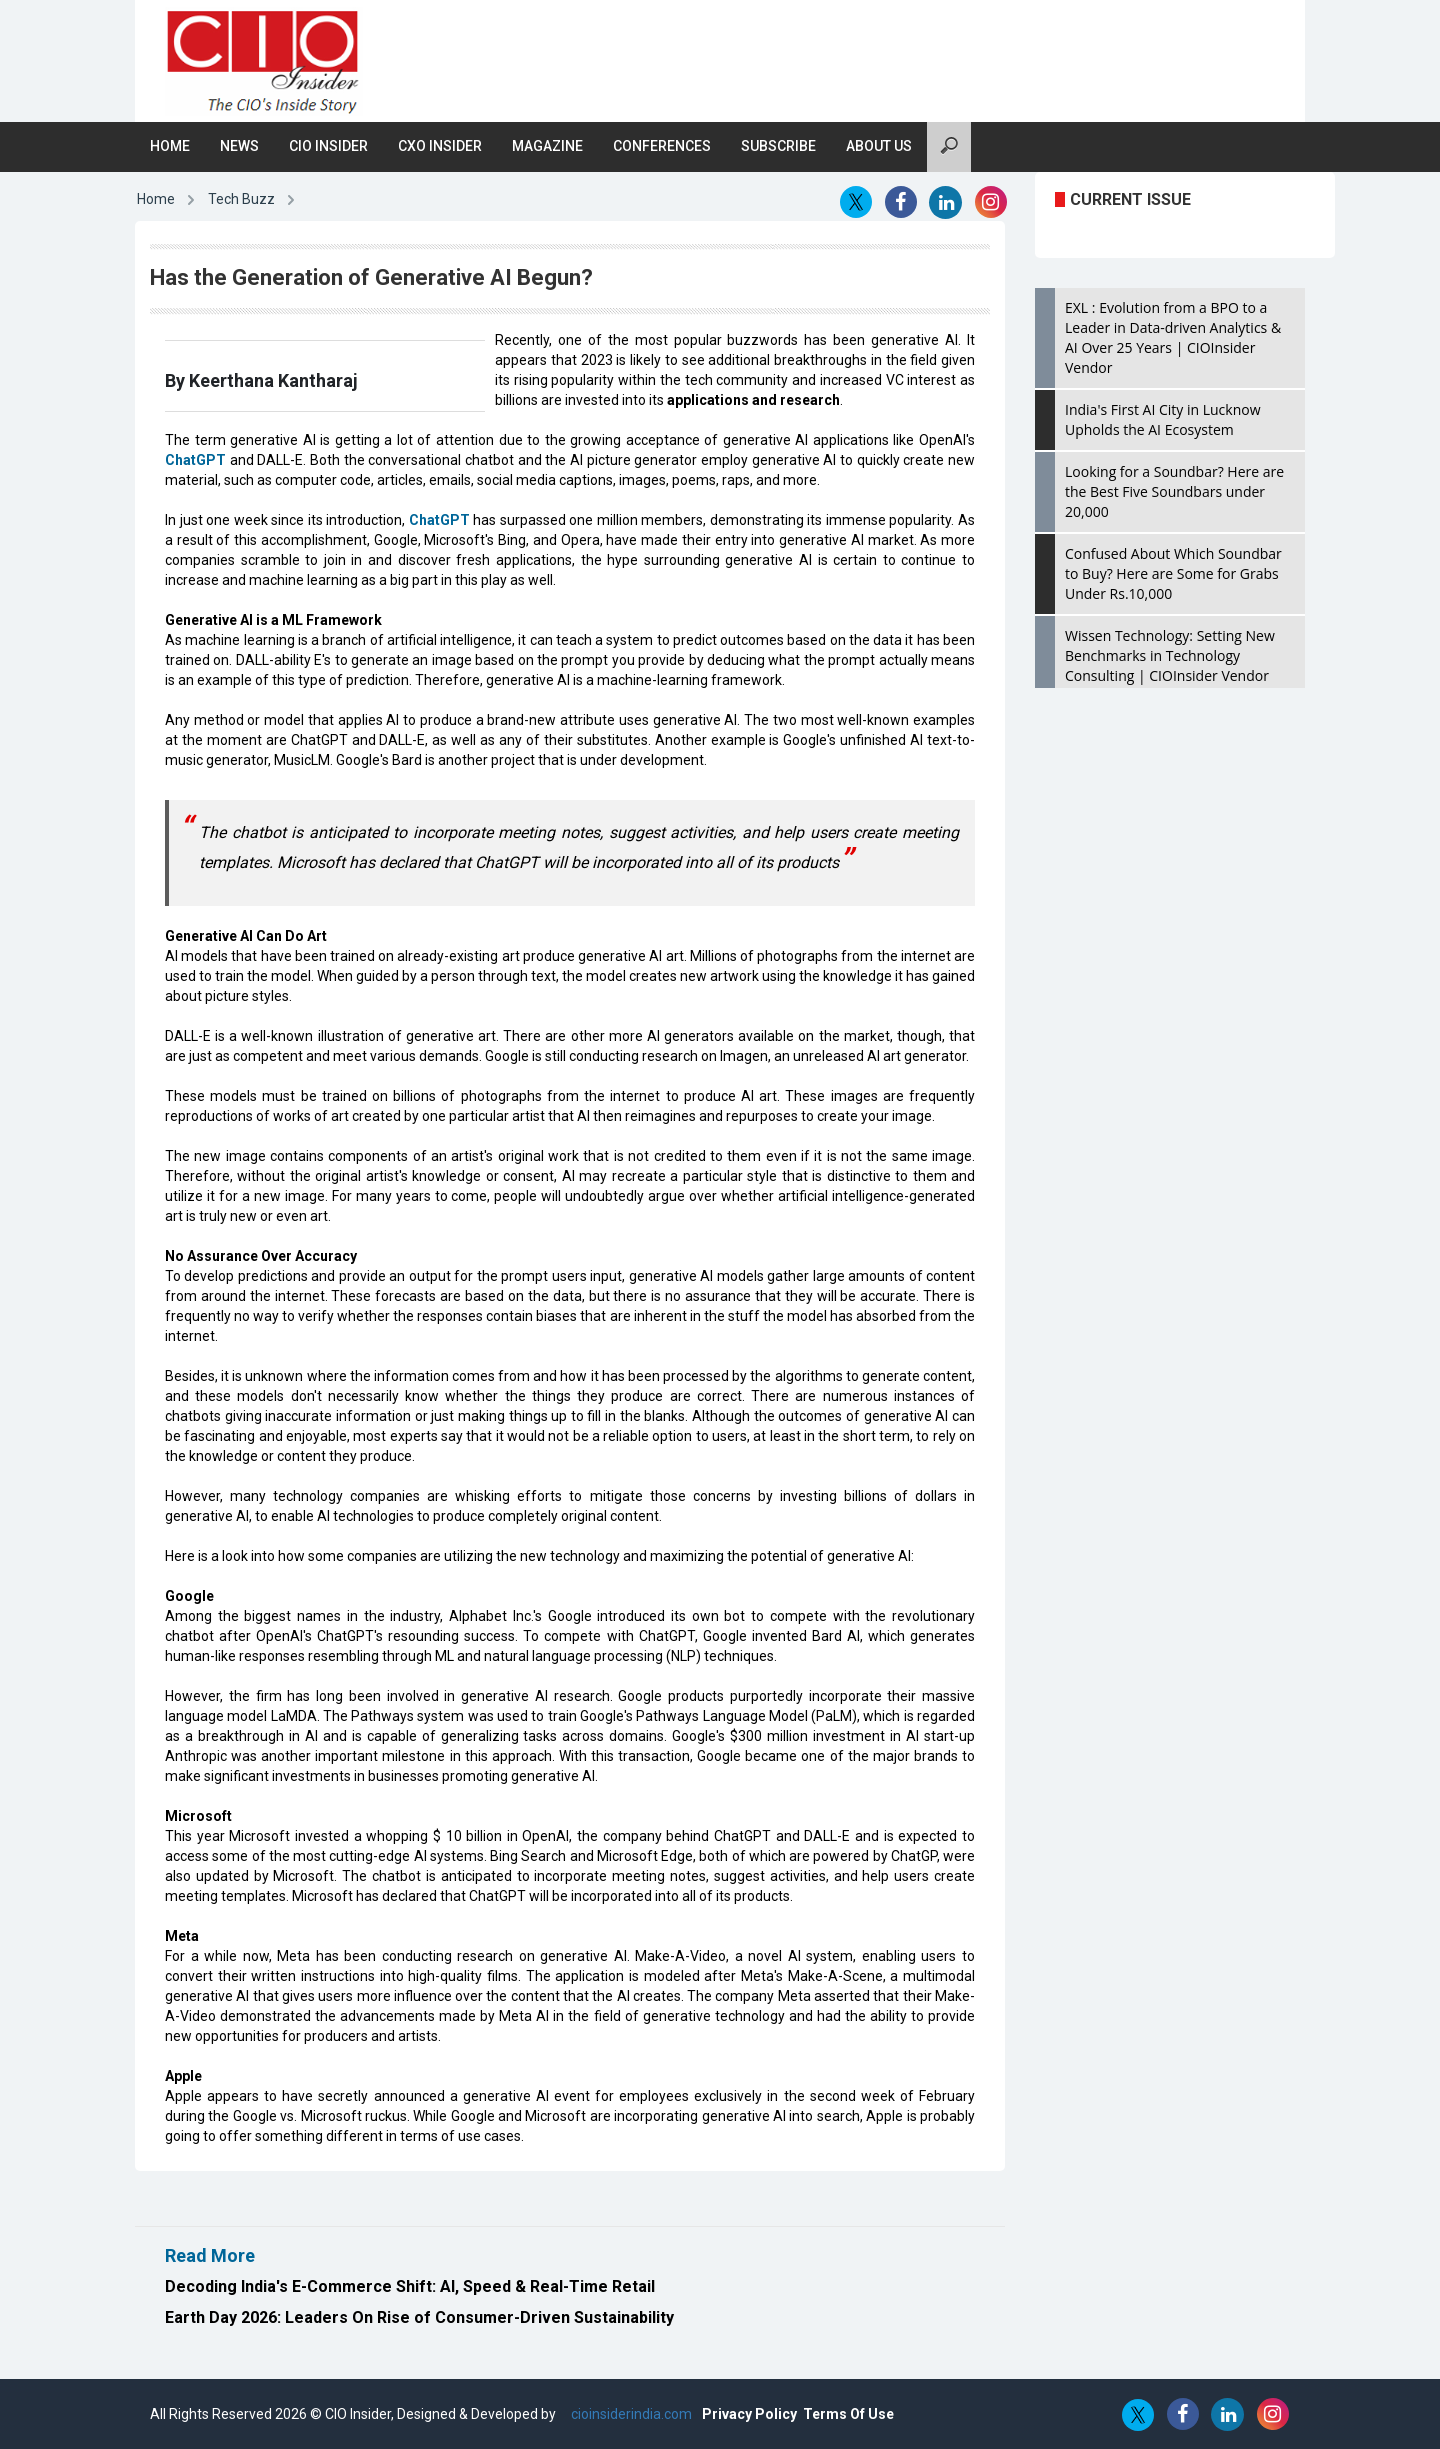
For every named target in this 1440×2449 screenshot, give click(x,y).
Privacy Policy (749, 2414)
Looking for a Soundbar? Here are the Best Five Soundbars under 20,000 (1174, 491)
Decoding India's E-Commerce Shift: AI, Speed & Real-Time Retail (410, 2286)
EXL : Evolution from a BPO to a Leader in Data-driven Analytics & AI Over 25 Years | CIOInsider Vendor (1173, 337)
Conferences (662, 146)
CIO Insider (328, 146)
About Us (879, 146)
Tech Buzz (241, 199)
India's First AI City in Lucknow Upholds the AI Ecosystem (1163, 419)
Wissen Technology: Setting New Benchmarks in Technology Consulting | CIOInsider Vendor (1170, 655)
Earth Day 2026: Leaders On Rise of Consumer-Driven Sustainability (419, 2317)
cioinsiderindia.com (630, 2414)
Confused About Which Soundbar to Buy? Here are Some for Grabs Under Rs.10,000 (1173, 573)
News (239, 146)
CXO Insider (440, 146)
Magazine (547, 146)
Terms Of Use (848, 2414)
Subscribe (778, 146)
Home (170, 146)
